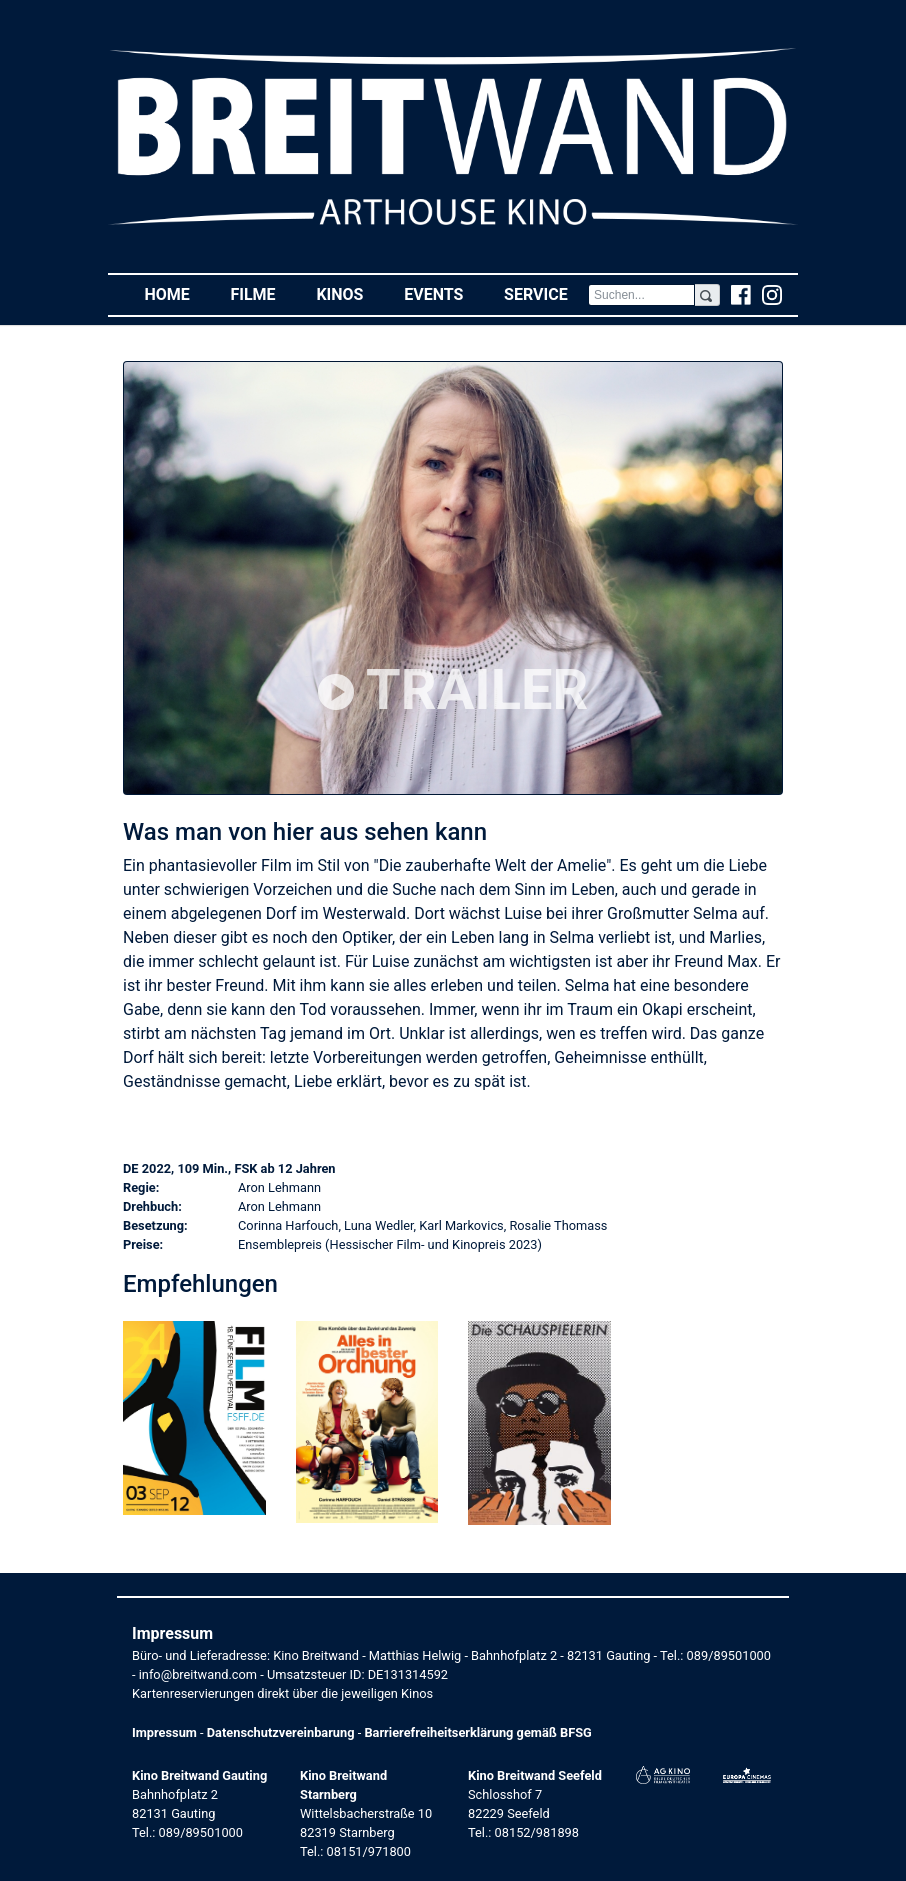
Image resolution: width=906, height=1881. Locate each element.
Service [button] (546, 293)
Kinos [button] (349, 293)
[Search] (641, 295)
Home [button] (177, 293)
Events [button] (444, 293)
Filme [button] (263, 293)
